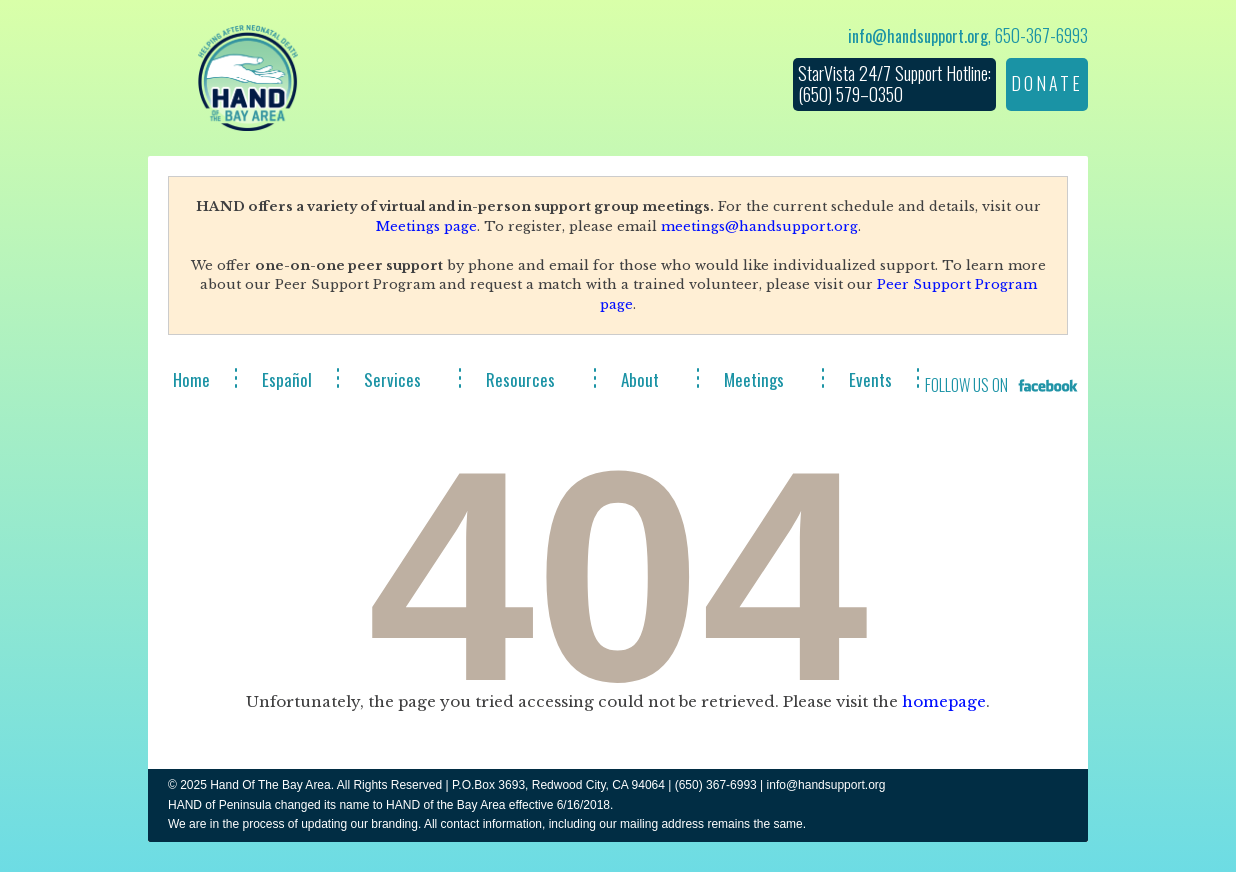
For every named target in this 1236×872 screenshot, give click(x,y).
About (640, 379)
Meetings (754, 379)
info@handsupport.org (918, 36)
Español (287, 379)
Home (191, 379)
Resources (520, 379)
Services (392, 379)
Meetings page (426, 226)
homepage (944, 701)
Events (870, 379)
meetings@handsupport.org (759, 226)
